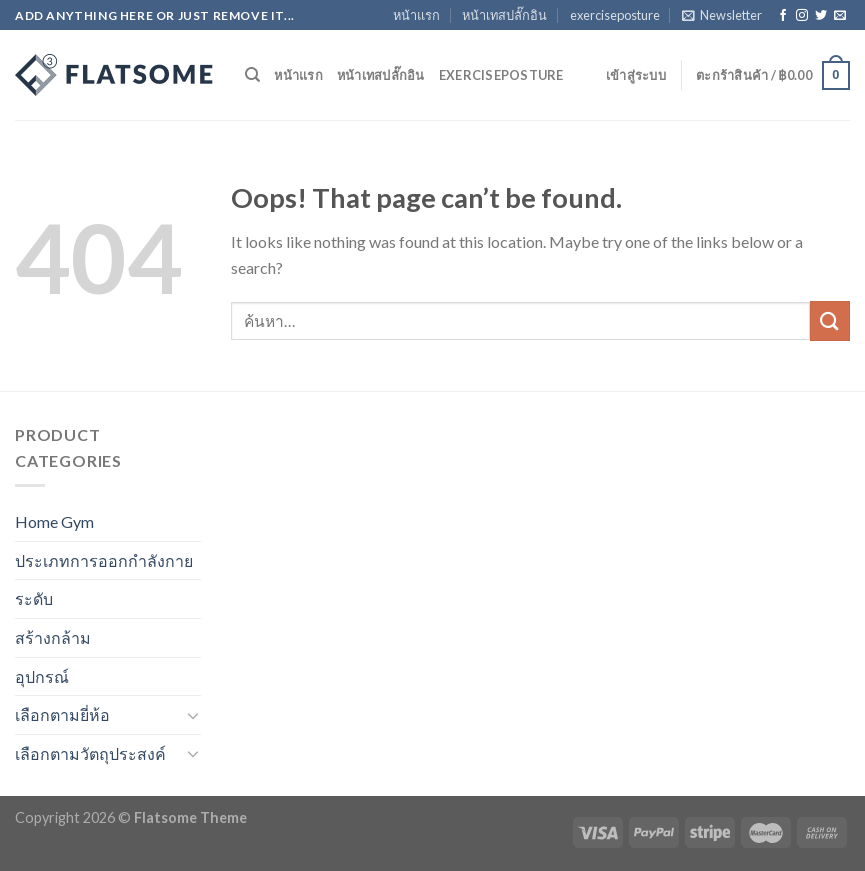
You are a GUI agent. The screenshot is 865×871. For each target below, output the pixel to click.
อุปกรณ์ (42, 676)
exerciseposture (615, 15)
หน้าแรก (416, 15)
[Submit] (830, 320)
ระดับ (34, 598)
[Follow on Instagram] (802, 16)
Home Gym (54, 521)
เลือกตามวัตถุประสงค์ (90, 753)
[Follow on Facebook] (783, 16)
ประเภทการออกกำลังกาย (104, 560)
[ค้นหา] (252, 75)
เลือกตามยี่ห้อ (62, 714)
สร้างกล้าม (53, 637)
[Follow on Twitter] (821, 16)
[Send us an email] (840, 16)
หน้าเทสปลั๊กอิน (504, 15)
